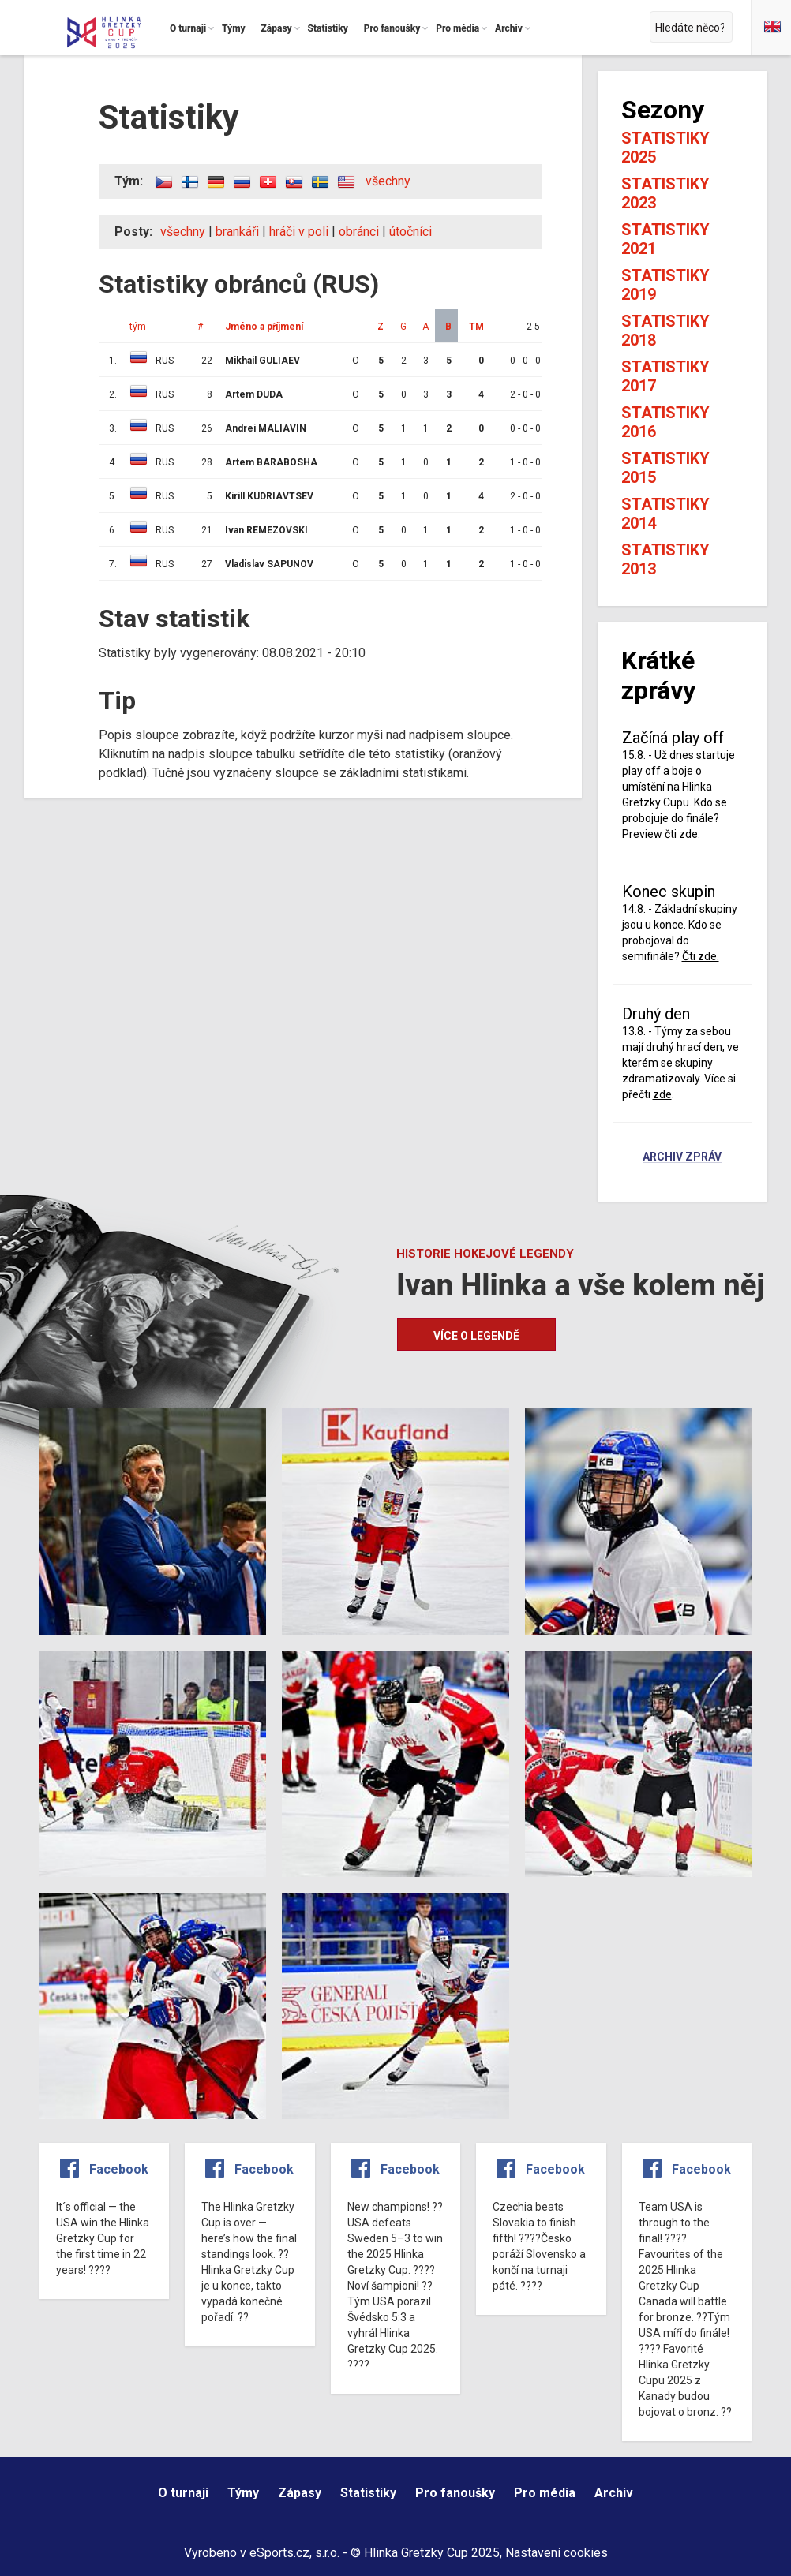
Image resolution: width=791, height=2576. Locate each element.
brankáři (237, 231)
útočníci (410, 231)
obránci (359, 231)
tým (137, 326)
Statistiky (368, 2492)
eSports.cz (279, 2552)
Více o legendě (476, 1335)
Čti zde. (700, 956)
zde (688, 834)
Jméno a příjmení (264, 326)
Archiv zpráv (682, 1157)
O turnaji (183, 2492)
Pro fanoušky (455, 2492)
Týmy (243, 2492)
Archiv (613, 2492)
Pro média (544, 2492)
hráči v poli (298, 231)
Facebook (118, 2169)
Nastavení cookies (556, 2552)
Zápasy (299, 2492)
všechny (388, 181)
